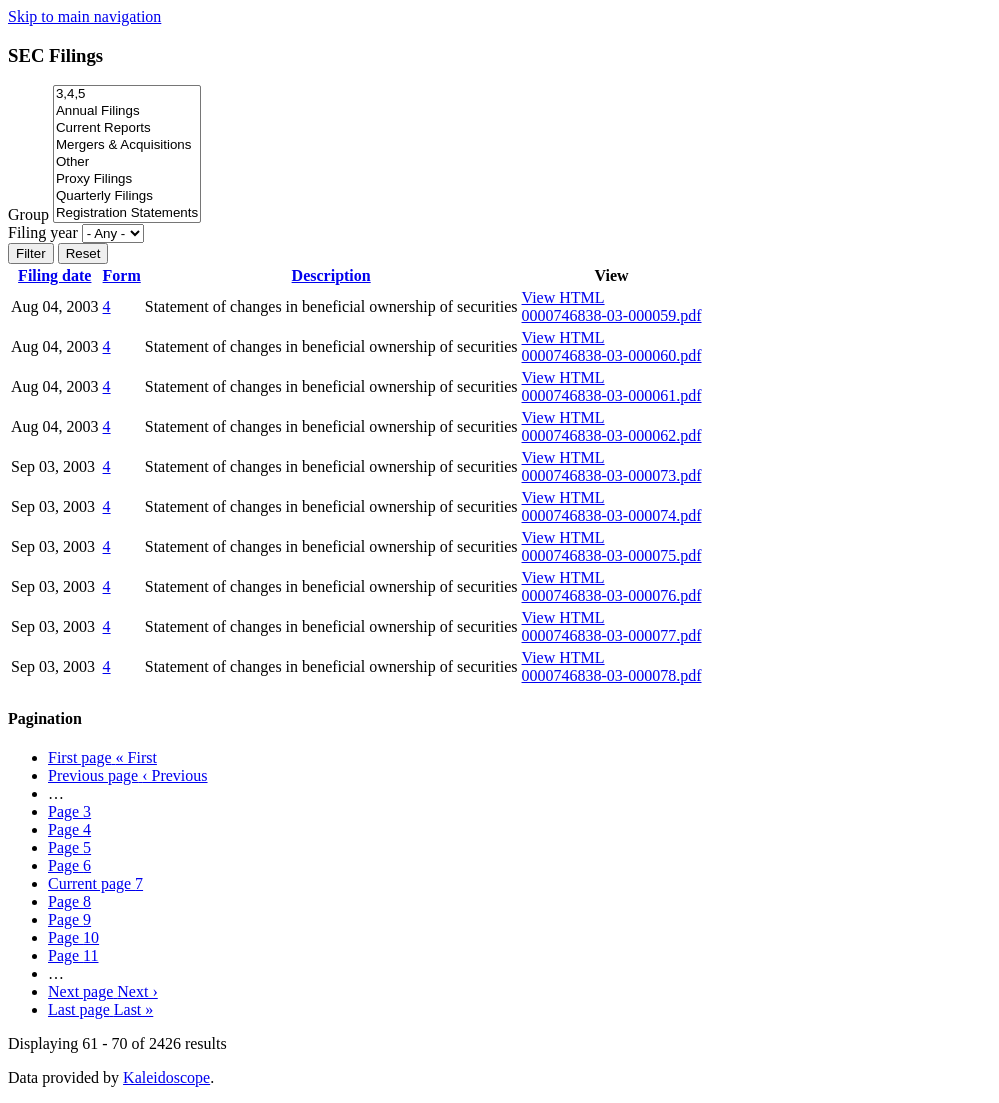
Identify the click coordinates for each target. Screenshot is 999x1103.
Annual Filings (127, 111)
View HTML (563, 297)
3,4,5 (127, 94)
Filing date (54, 275)
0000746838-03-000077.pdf (612, 635)
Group (28, 214)
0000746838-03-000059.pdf (612, 315)
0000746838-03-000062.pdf (612, 435)
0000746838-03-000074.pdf (612, 515)
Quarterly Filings (127, 196)
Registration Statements (127, 213)
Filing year (43, 232)
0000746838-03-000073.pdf (612, 475)
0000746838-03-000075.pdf (612, 555)
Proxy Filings (127, 179)
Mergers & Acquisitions (127, 145)
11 (73, 955)
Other (127, 162)
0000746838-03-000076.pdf (612, 595)
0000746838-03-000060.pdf (612, 355)
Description (331, 275)
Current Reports (127, 128)
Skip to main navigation (84, 16)
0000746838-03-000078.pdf (612, 675)
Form (122, 275)
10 (73, 937)
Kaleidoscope (166, 1077)
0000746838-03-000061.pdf (612, 395)
